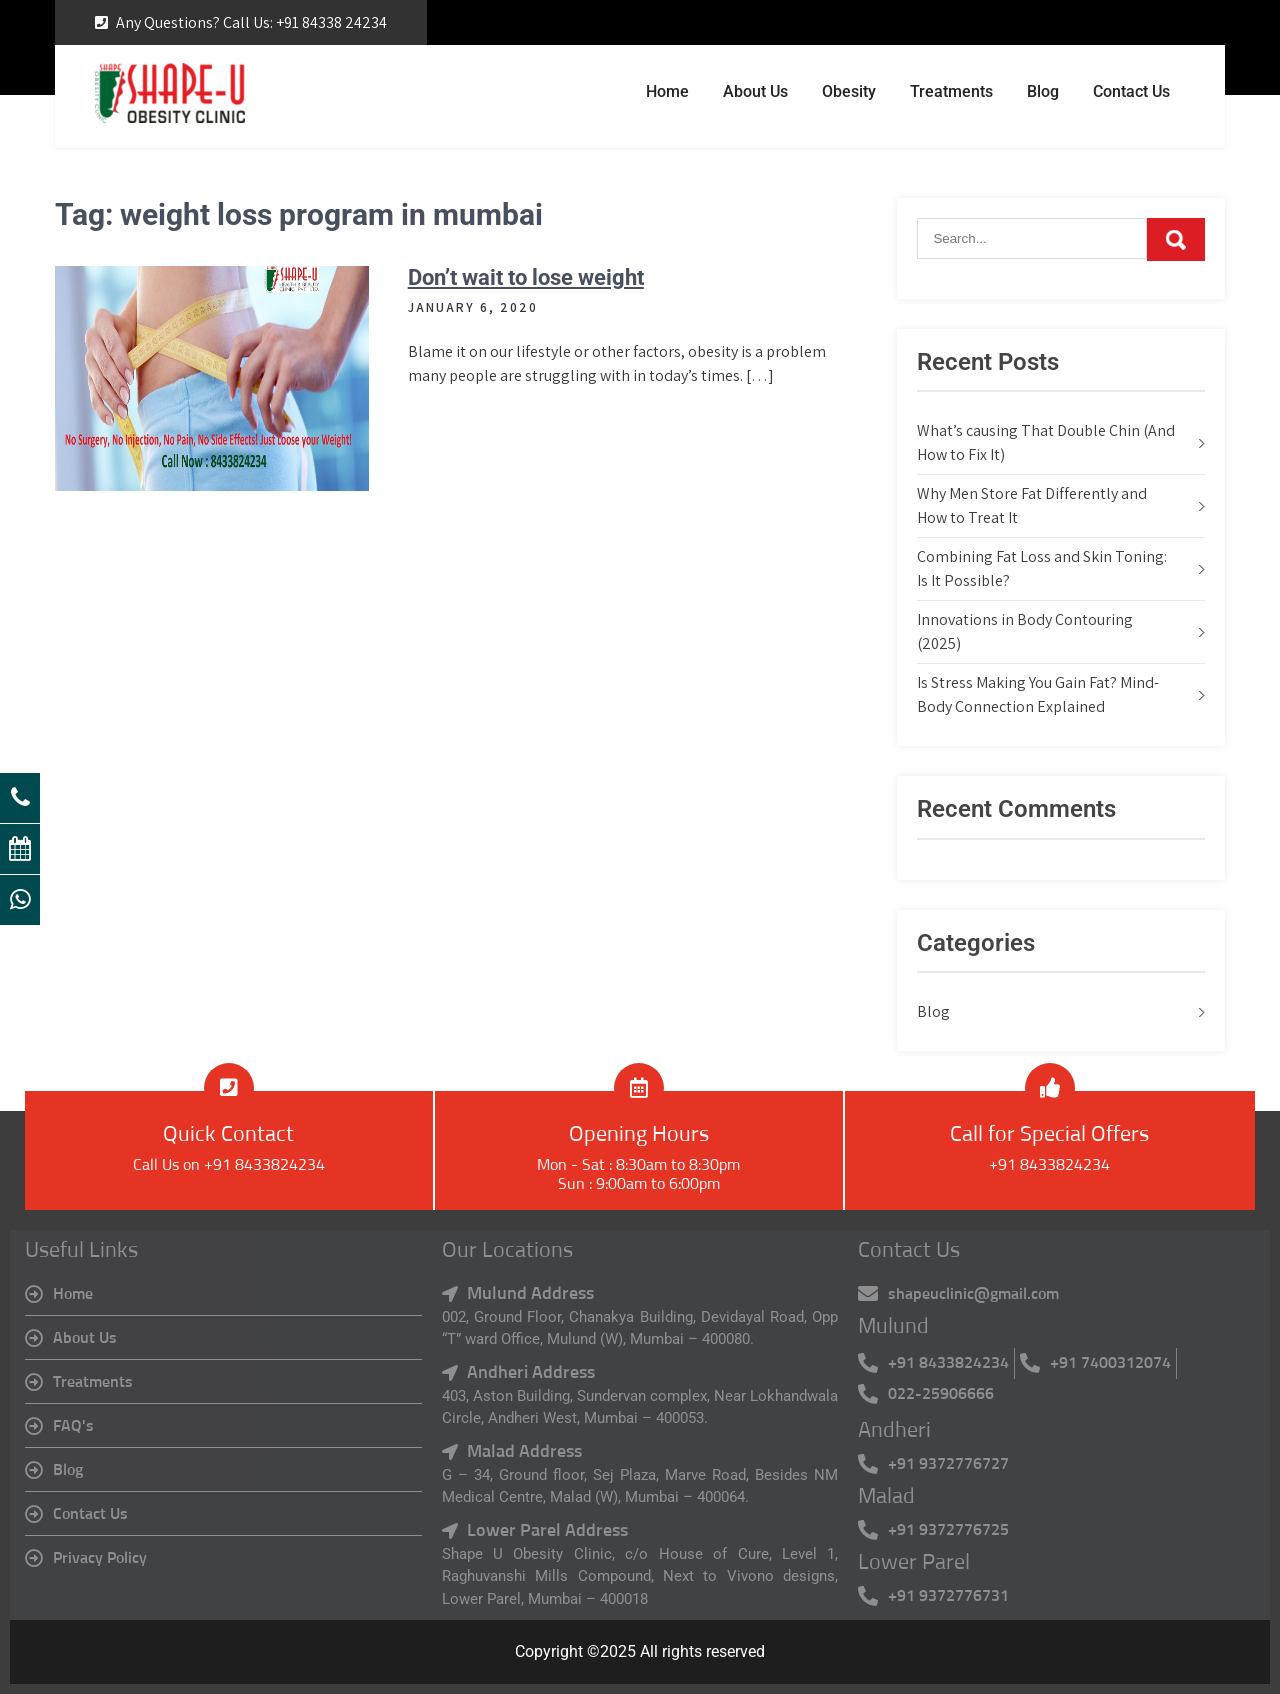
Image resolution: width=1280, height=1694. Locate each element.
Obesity (849, 91)
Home (667, 91)
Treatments (951, 91)
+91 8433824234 (1049, 1165)
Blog (1043, 91)
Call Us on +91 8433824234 (229, 1165)
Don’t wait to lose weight (526, 277)
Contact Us (1131, 91)
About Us (755, 91)
